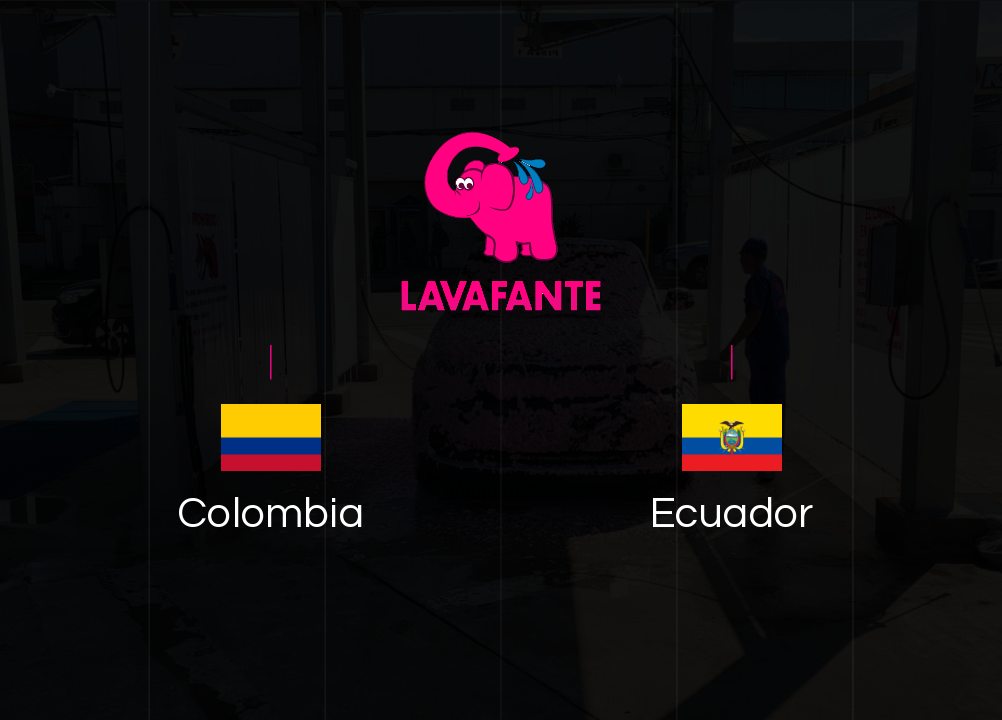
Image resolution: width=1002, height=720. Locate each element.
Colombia (270, 514)
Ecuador (731, 514)
